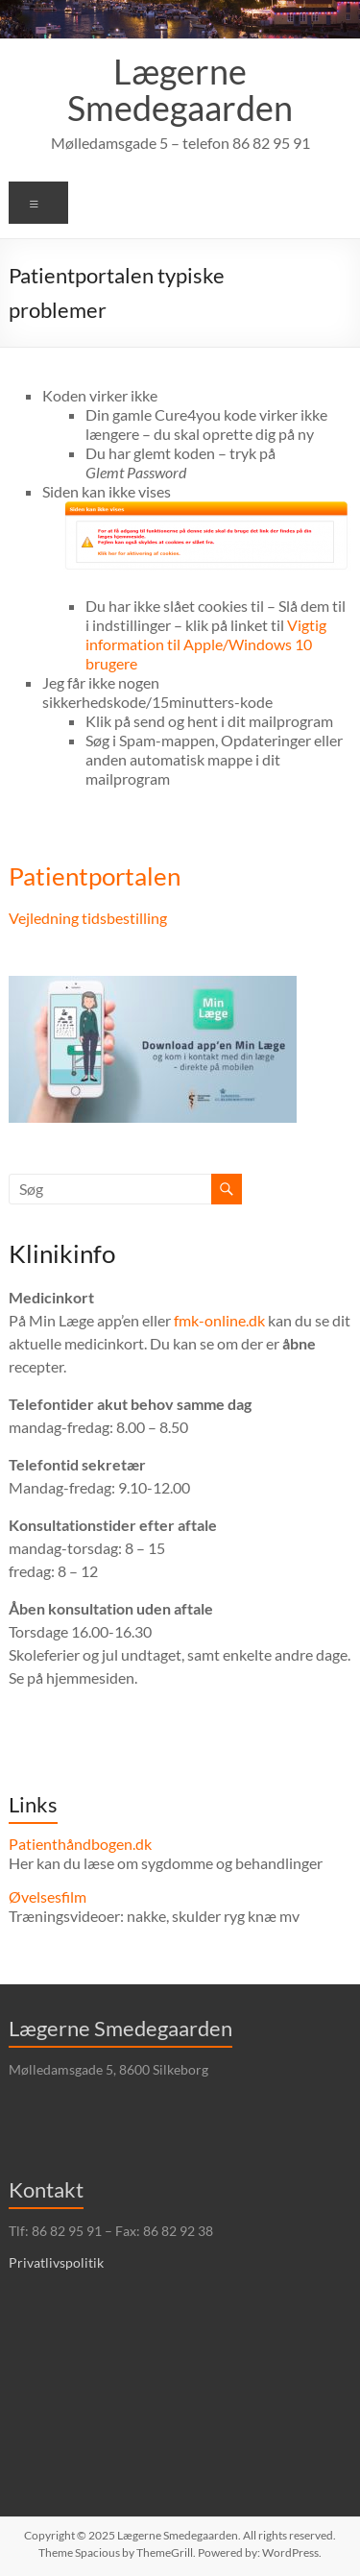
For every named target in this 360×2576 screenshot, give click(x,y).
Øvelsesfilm (47, 1896)
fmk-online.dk (219, 1320)
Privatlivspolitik (56, 2262)
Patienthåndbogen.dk (80, 1844)
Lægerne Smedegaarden (180, 89)
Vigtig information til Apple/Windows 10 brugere (205, 644)
